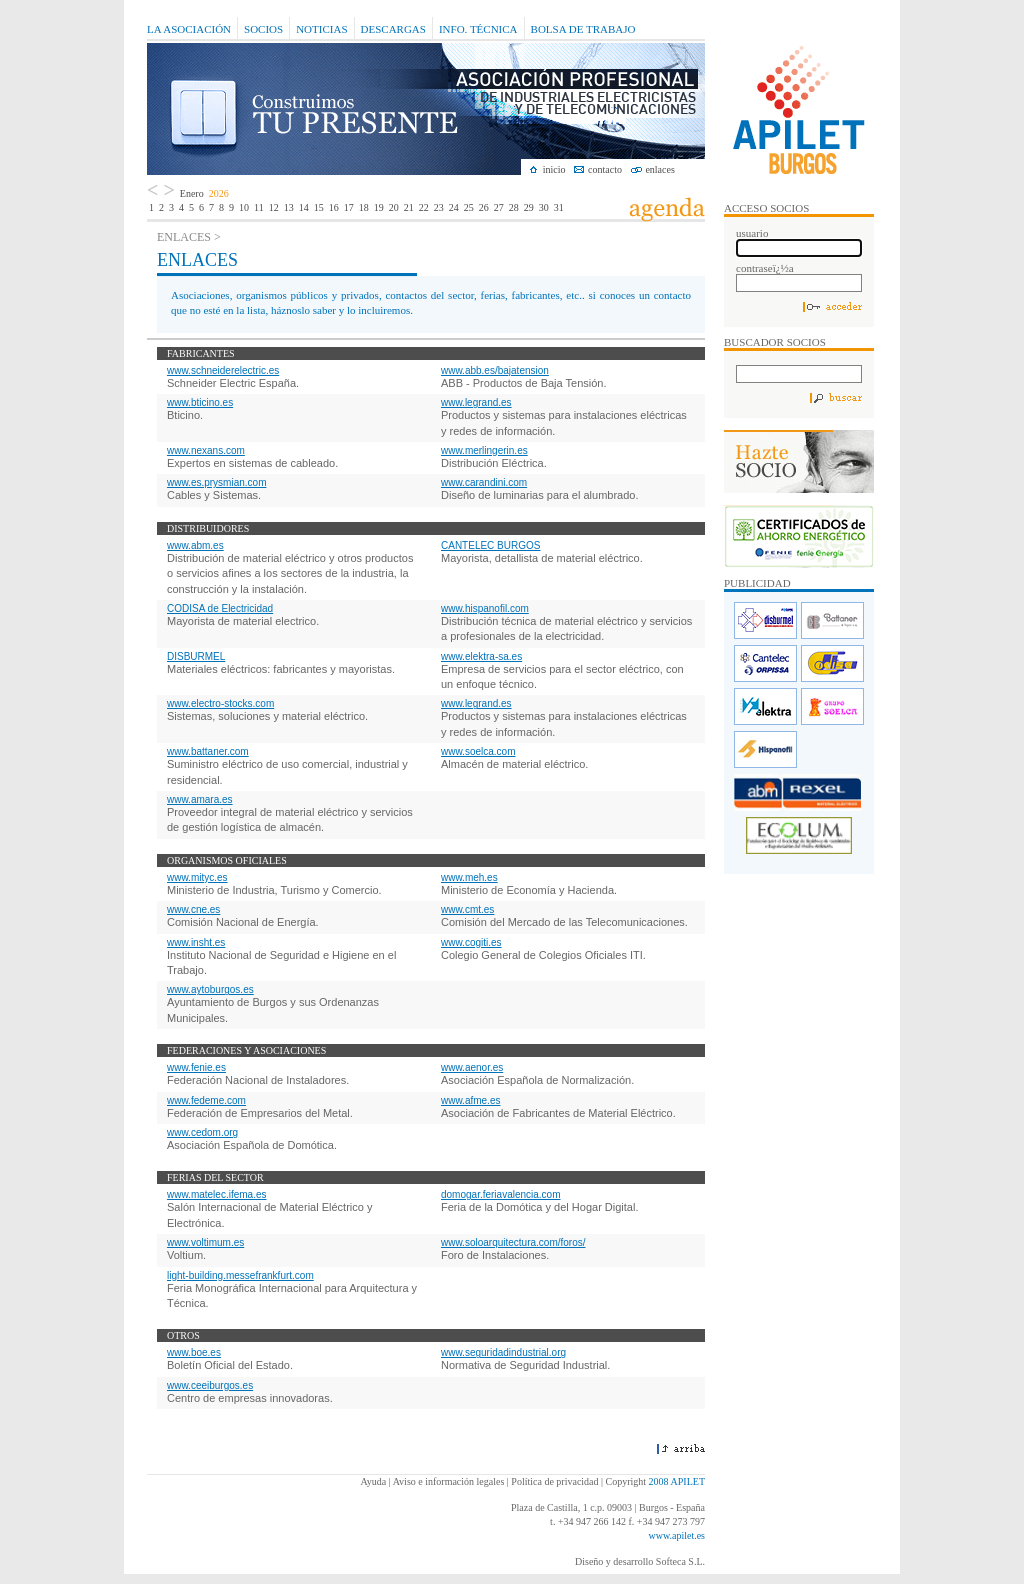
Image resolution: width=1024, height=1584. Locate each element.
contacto (605, 169)
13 (289, 207)
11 (259, 207)
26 (484, 207)
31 (559, 207)
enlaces (659, 169)
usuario (752, 233)
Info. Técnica (478, 29)
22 (424, 207)
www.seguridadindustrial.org (503, 1352)
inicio (554, 169)
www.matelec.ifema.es (216, 1194)
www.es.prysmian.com (216, 482)
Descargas (393, 29)
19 (379, 207)
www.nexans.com (206, 450)
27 (499, 207)
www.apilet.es (676, 1535)
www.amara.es (200, 799)
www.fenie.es (196, 1067)
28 (514, 207)
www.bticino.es (200, 402)
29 (529, 207)
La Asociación (189, 29)
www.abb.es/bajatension (495, 370)
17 (349, 207)
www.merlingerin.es (484, 450)
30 (544, 207)
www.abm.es (195, 545)
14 (304, 207)
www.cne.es (193, 909)
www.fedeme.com (206, 1100)
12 (274, 207)
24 (454, 207)
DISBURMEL (196, 656)
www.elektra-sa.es (481, 656)
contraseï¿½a (765, 268)
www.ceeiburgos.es (210, 1385)
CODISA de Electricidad (220, 608)
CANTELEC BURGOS (490, 545)
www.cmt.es (467, 909)
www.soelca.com (478, 751)
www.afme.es (470, 1100)
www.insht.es (196, 942)
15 (319, 207)
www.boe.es (194, 1352)
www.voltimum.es (205, 1242)
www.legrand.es (476, 402)
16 (334, 207)
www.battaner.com (208, 751)
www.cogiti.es (471, 942)
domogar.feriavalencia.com (501, 1194)
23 (439, 207)
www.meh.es (469, 877)
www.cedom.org (202, 1132)
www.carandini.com (484, 482)
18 (364, 207)
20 (394, 207)
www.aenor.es (472, 1067)
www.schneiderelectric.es (223, 370)
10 (244, 207)
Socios (263, 29)
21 (409, 207)
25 (469, 207)
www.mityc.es (197, 877)
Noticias (321, 29)
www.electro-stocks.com (220, 703)
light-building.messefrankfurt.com (240, 1275)
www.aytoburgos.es (210, 989)
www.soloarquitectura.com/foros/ (513, 1242)
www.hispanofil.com (485, 608)
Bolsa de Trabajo (583, 29)
